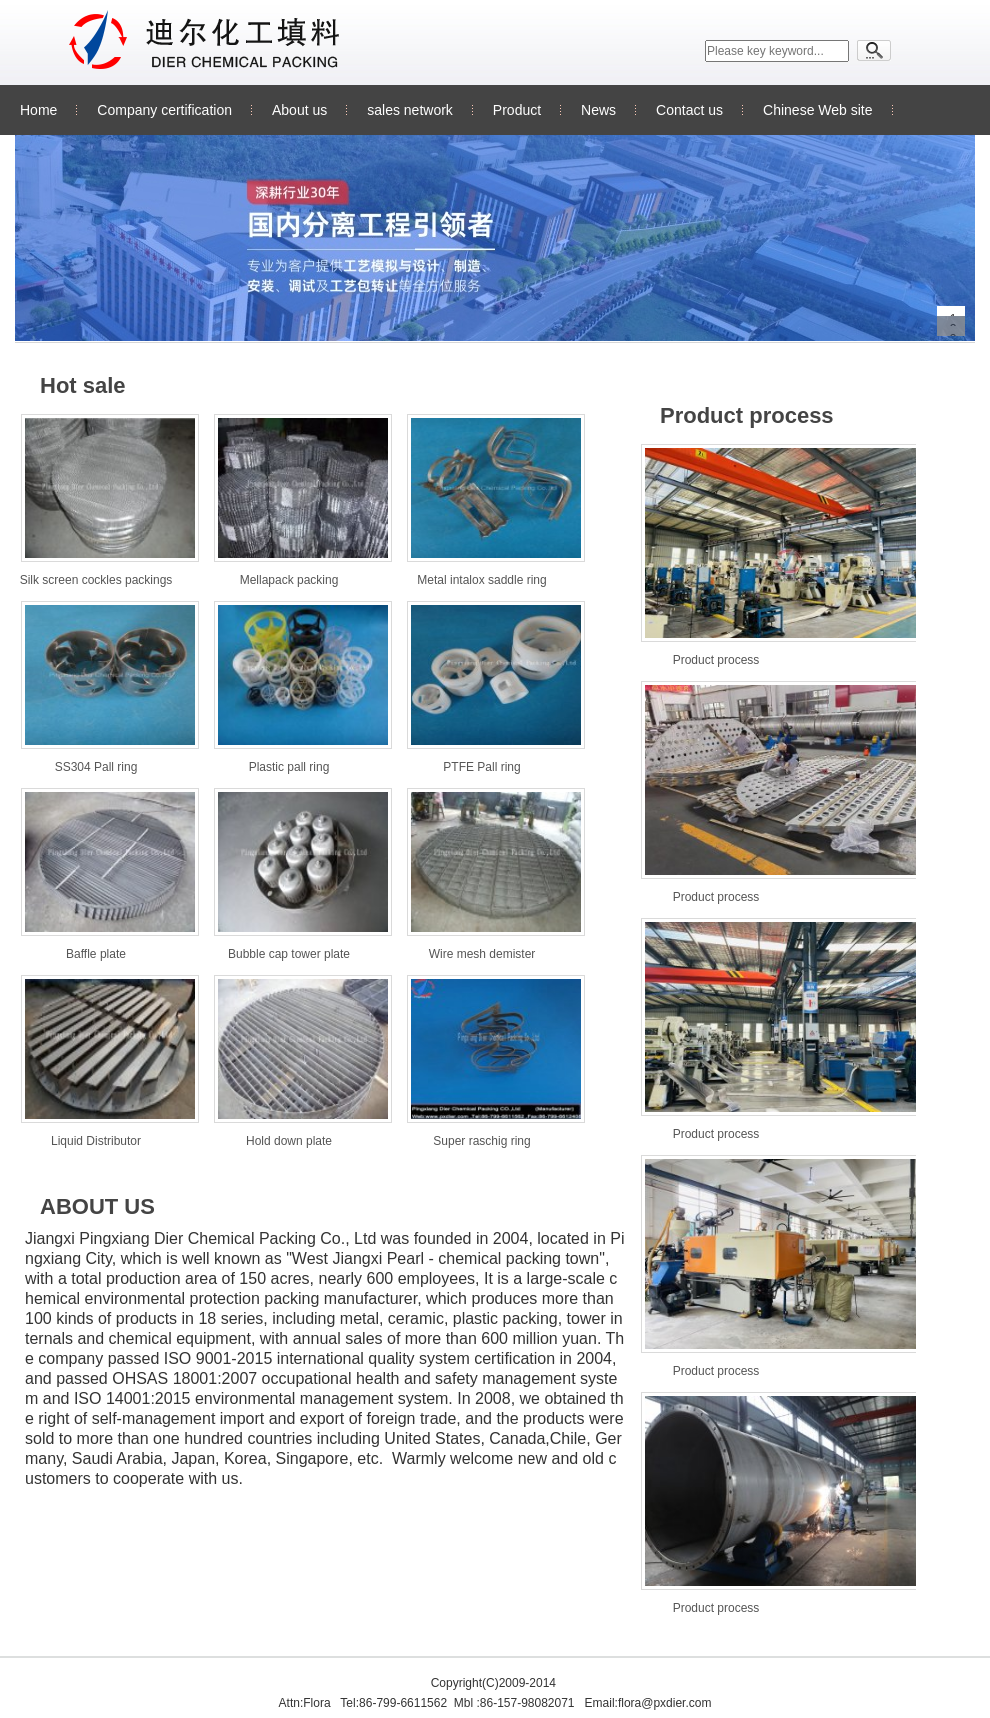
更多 (611, 377)
